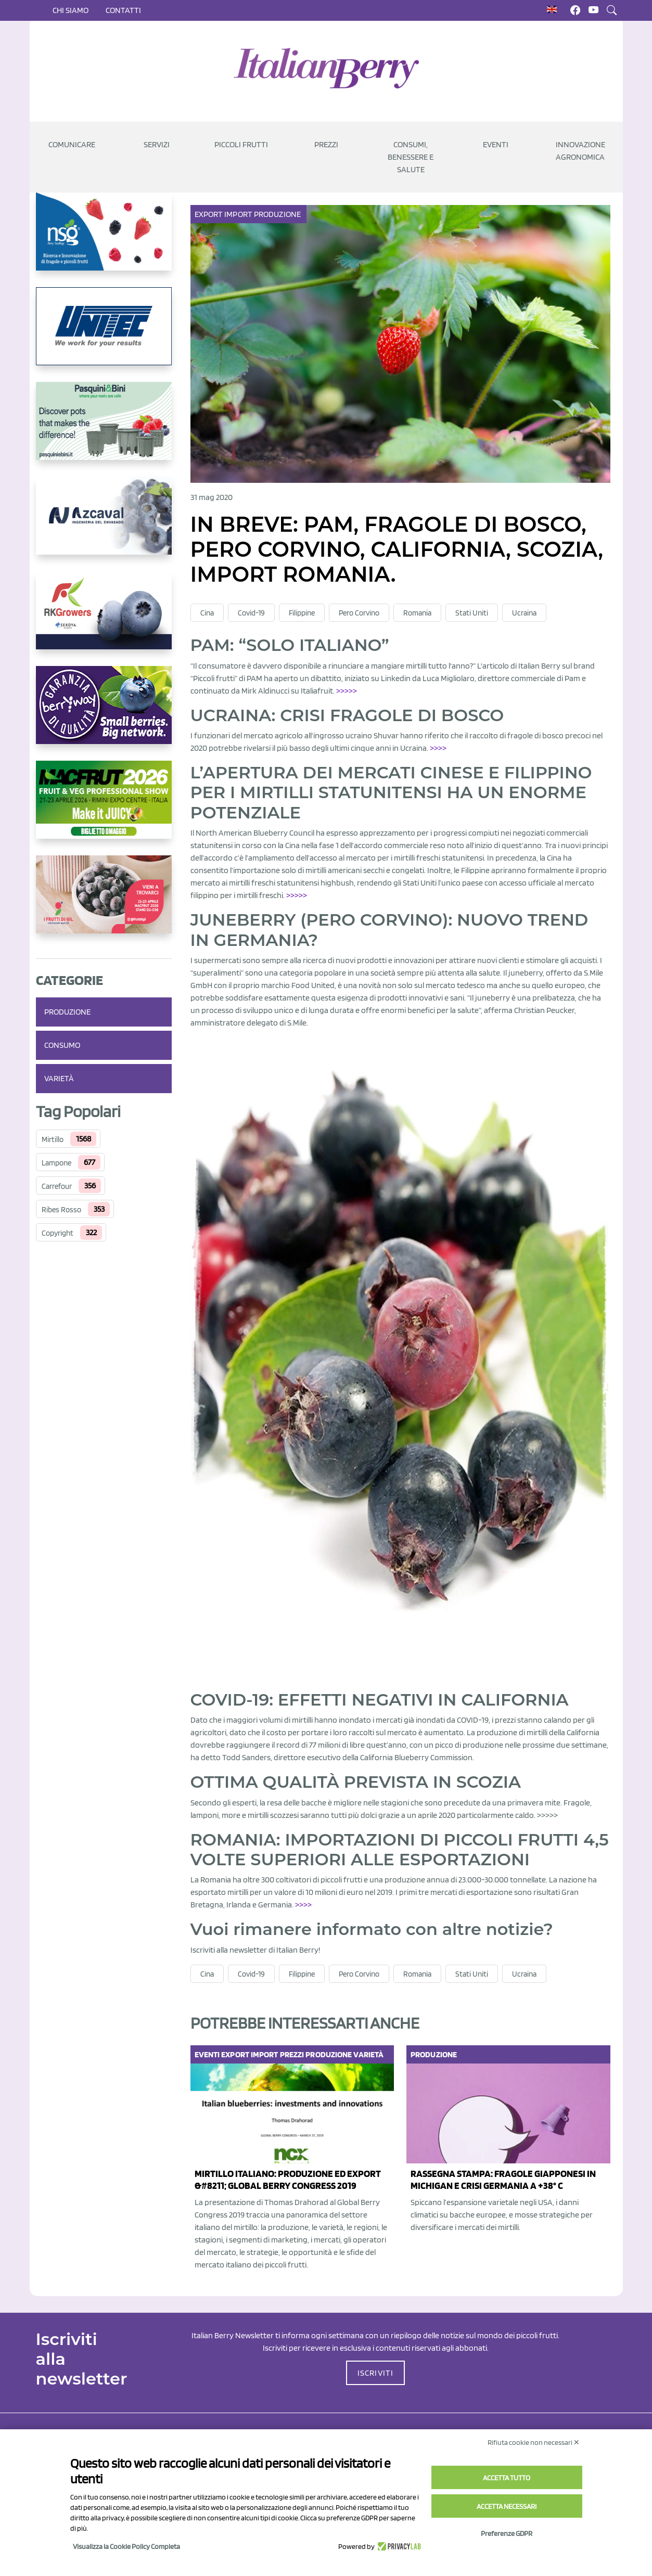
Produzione (67, 1012)
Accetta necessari (506, 2506)
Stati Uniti (471, 613)
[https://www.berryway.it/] (104, 713)
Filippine (302, 613)
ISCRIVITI (375, 2373)
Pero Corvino (359, 613)
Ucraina (524, 613)
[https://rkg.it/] (104, 618)
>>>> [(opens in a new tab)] (303, 1904)
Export (210, 214)
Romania (417, 613)
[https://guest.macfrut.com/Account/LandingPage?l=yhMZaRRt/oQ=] (104, 808)
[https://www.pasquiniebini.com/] (104, 429)
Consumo (62, 1045)
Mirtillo (52, 1139)
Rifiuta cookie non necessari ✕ (534, 2442)
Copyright (57, 1233)
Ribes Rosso (61, 1209)
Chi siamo (70, 10)
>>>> (438, 748)
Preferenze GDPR (506, 2533)
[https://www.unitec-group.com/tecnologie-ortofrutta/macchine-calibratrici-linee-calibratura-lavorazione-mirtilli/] (104, 334)
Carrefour (57, 1186)
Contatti (123, 10)
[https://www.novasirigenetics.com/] (104, 240)
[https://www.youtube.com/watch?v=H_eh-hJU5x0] (104, 524)
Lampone (56, 1163)
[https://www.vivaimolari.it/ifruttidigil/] (104, 902)
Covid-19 (251, 613)
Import (239, 214)
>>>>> (346, 691)
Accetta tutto (506, 2478)
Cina (207, 613)
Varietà (59, 1078)
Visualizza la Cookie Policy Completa (126, 2546)
